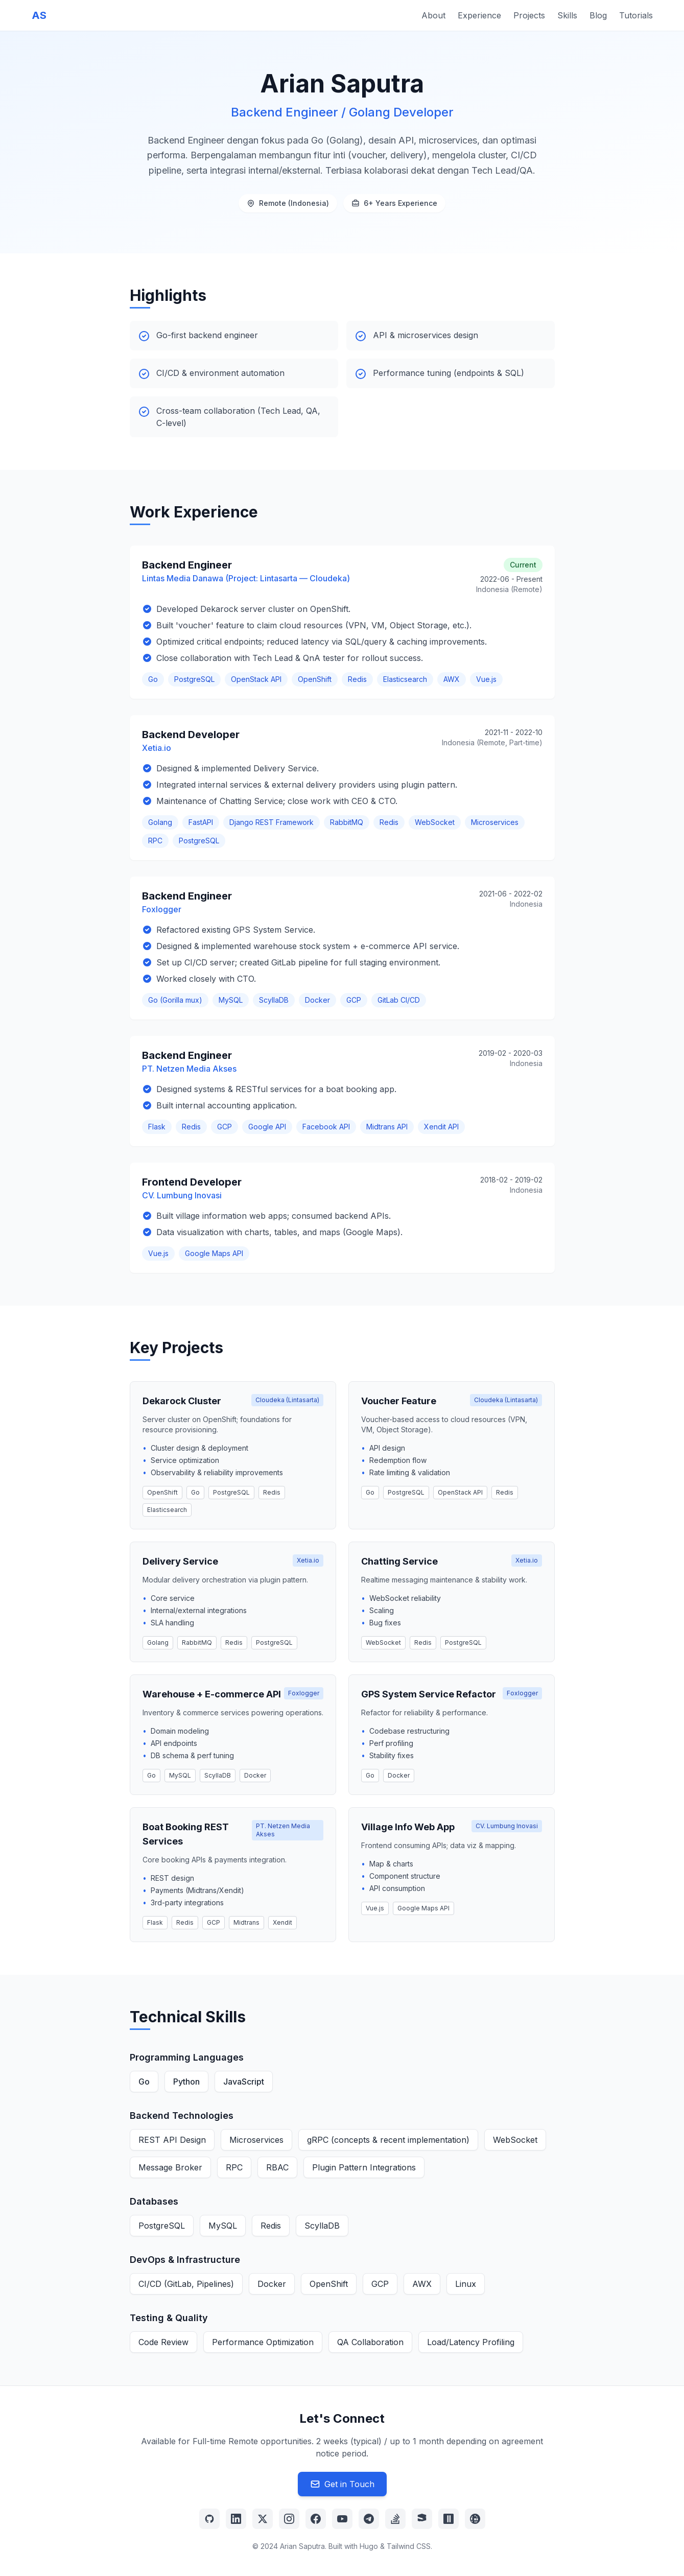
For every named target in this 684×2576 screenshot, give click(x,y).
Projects (529, 15)
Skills (567, 15)
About (433, 15)
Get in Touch (342, 2484)
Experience (479, 15)
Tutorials (636, 15)
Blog (598, 15)
